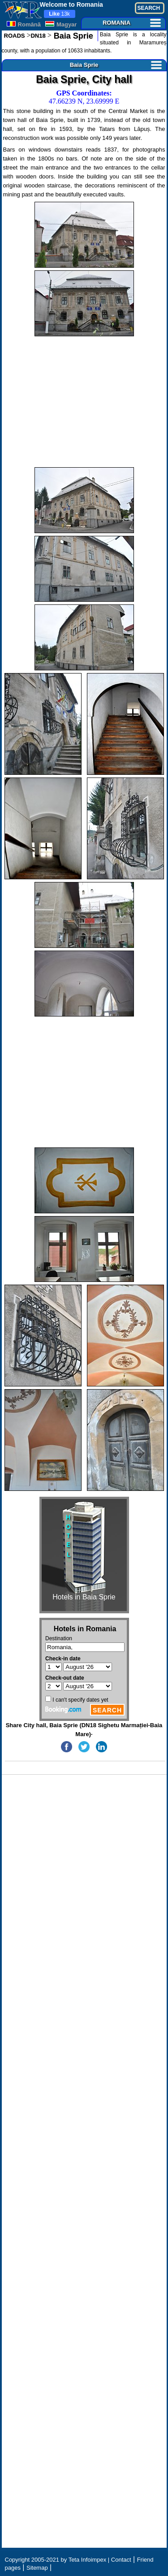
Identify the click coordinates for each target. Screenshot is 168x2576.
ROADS (14, 35)
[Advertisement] (84, 402)
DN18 (37, 35)
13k (59, 14)
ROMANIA (132, 22)
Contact (121, 2559)
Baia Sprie (72, 35)
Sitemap (37, 2567)
